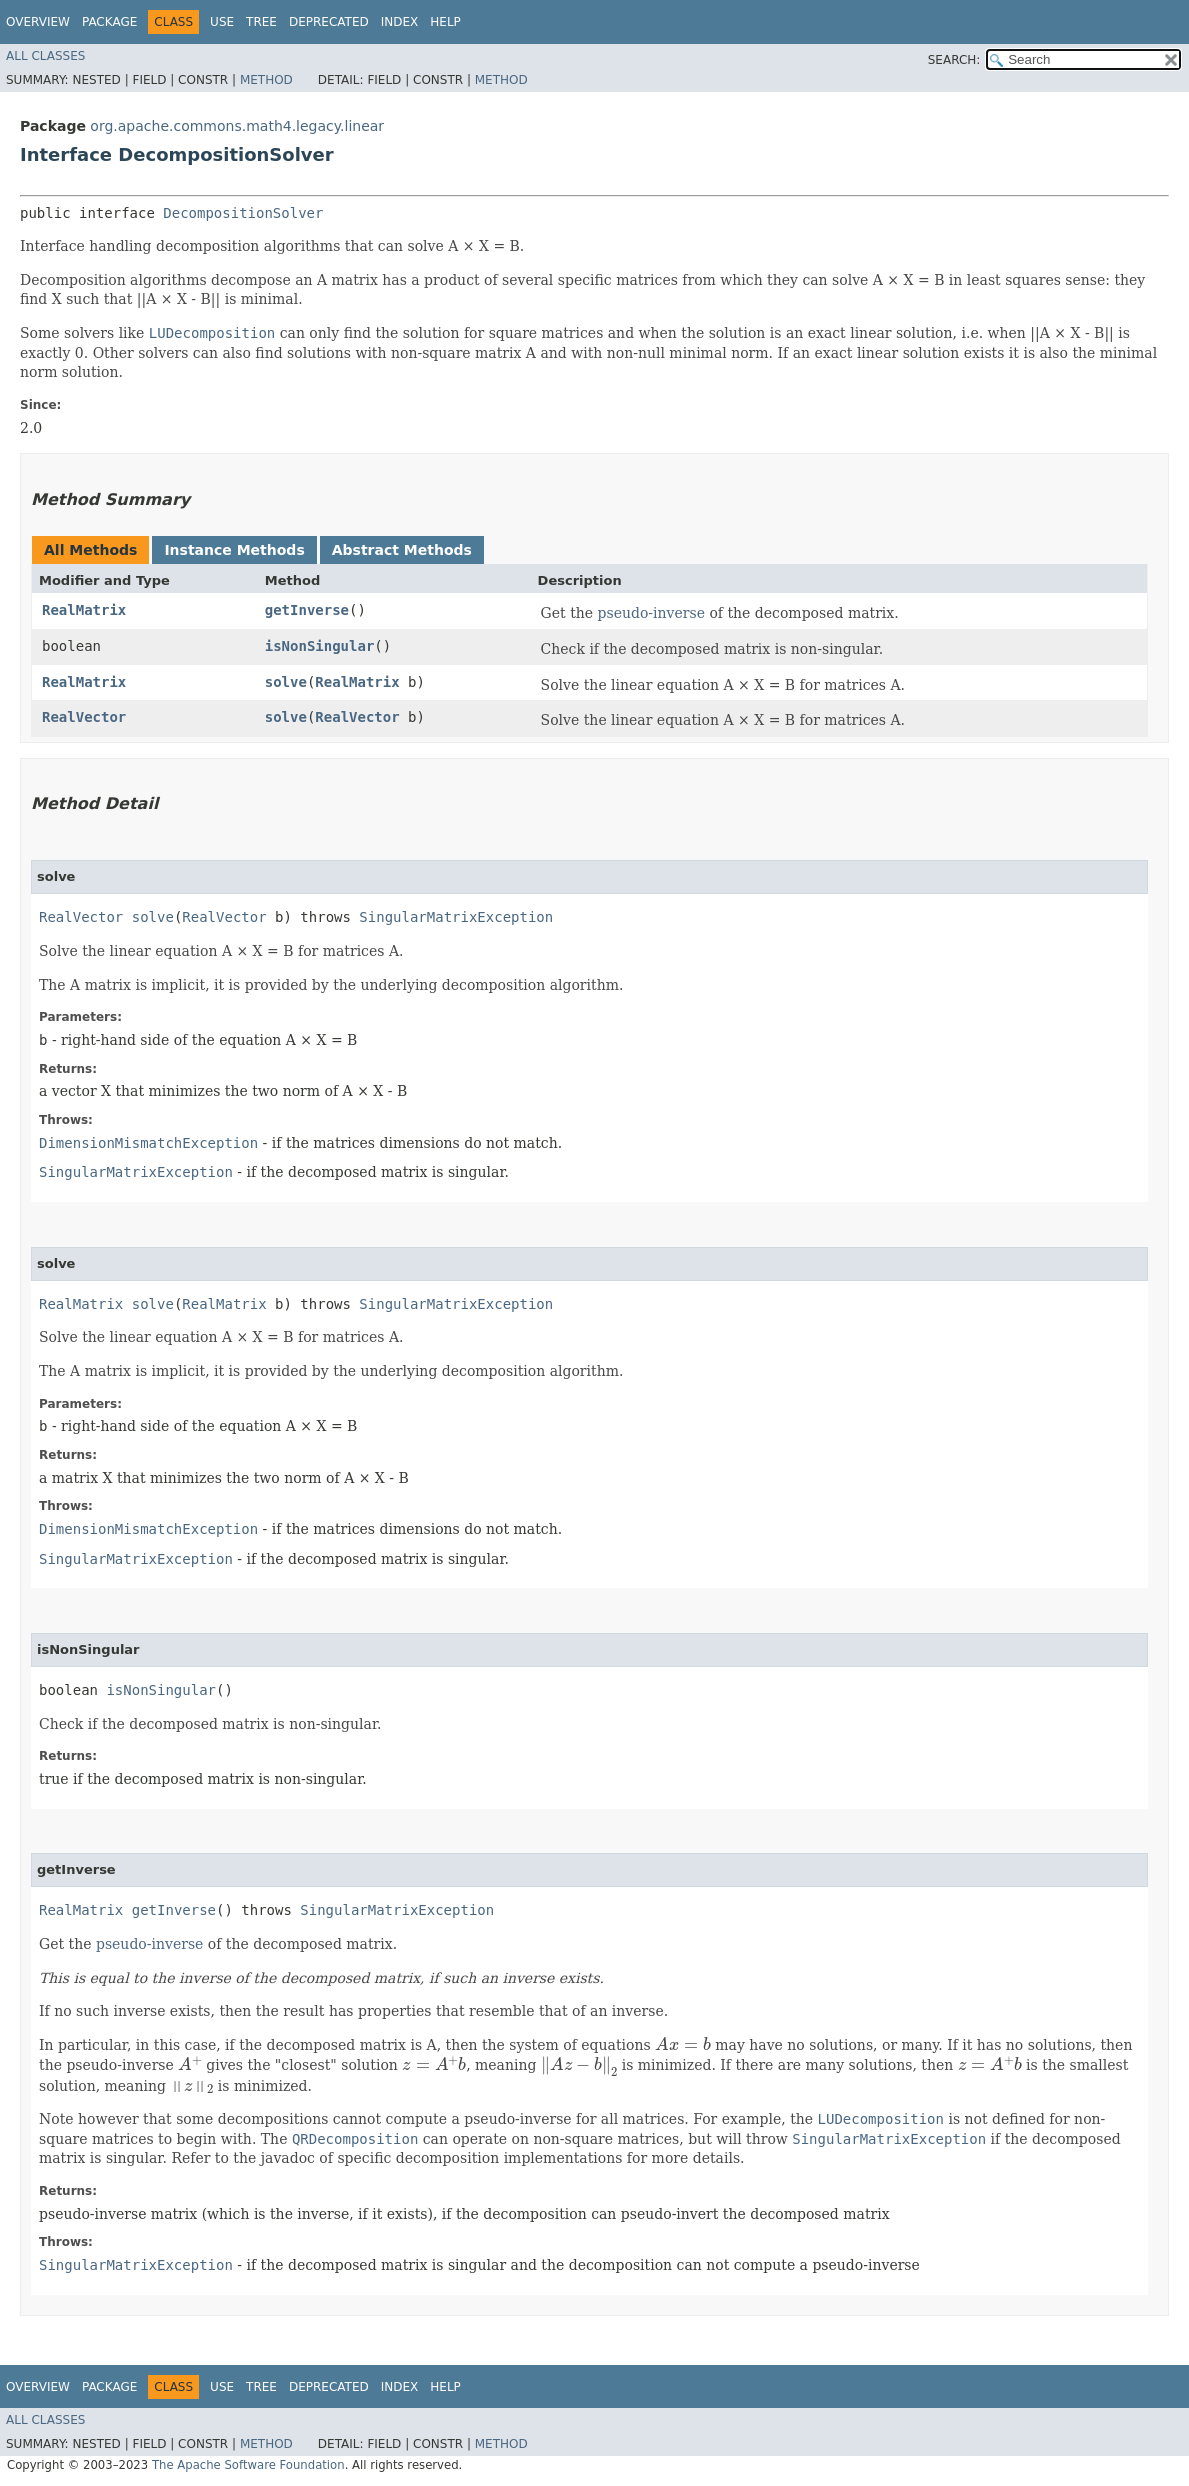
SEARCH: (954, 60)
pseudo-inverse (651, 613)
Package (109, 22)
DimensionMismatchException (148, 1143)
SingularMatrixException (456, 917)
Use (222, 22)
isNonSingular (320, 646)
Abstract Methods (402, 550)
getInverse (307, 610)
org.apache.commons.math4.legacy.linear (237, 126)
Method (266, 80)
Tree (261, 22)
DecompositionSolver (243, 213)
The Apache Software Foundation (248, 2465)
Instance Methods (234, 550)
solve (286, 682)
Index (400, 22)
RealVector (84, 717)
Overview (38, 22)
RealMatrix (84, 610)
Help (445, 22)
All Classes (45, 56)
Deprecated (329, 22)
